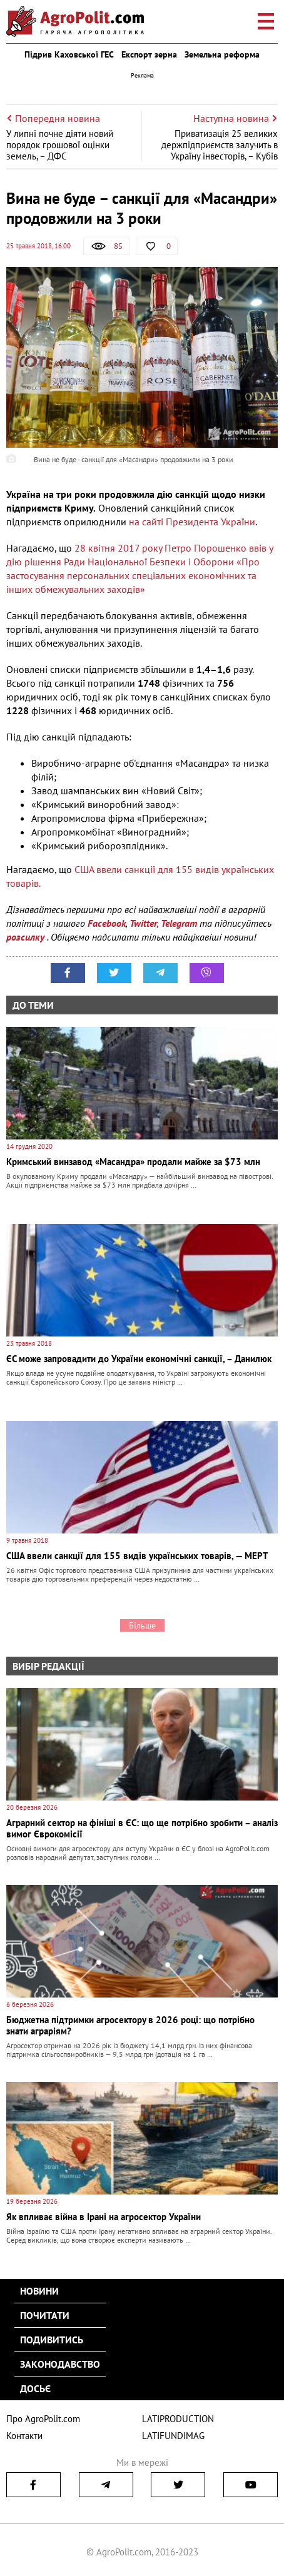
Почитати (44, 2315)
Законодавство (60, 2364)
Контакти (24, 2436)
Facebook (107, 923)
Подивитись (51, 2339)
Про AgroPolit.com (43, 2419)
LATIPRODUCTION (178, 2419)
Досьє (35, 2388)
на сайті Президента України (192, 521)
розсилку (26, 937)
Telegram (179, 923)
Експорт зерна (149, 54)
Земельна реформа (222, 54)
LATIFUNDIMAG (173, 2436)
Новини (39, 2291)
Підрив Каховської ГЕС (69, 54)
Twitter (143, 923)
